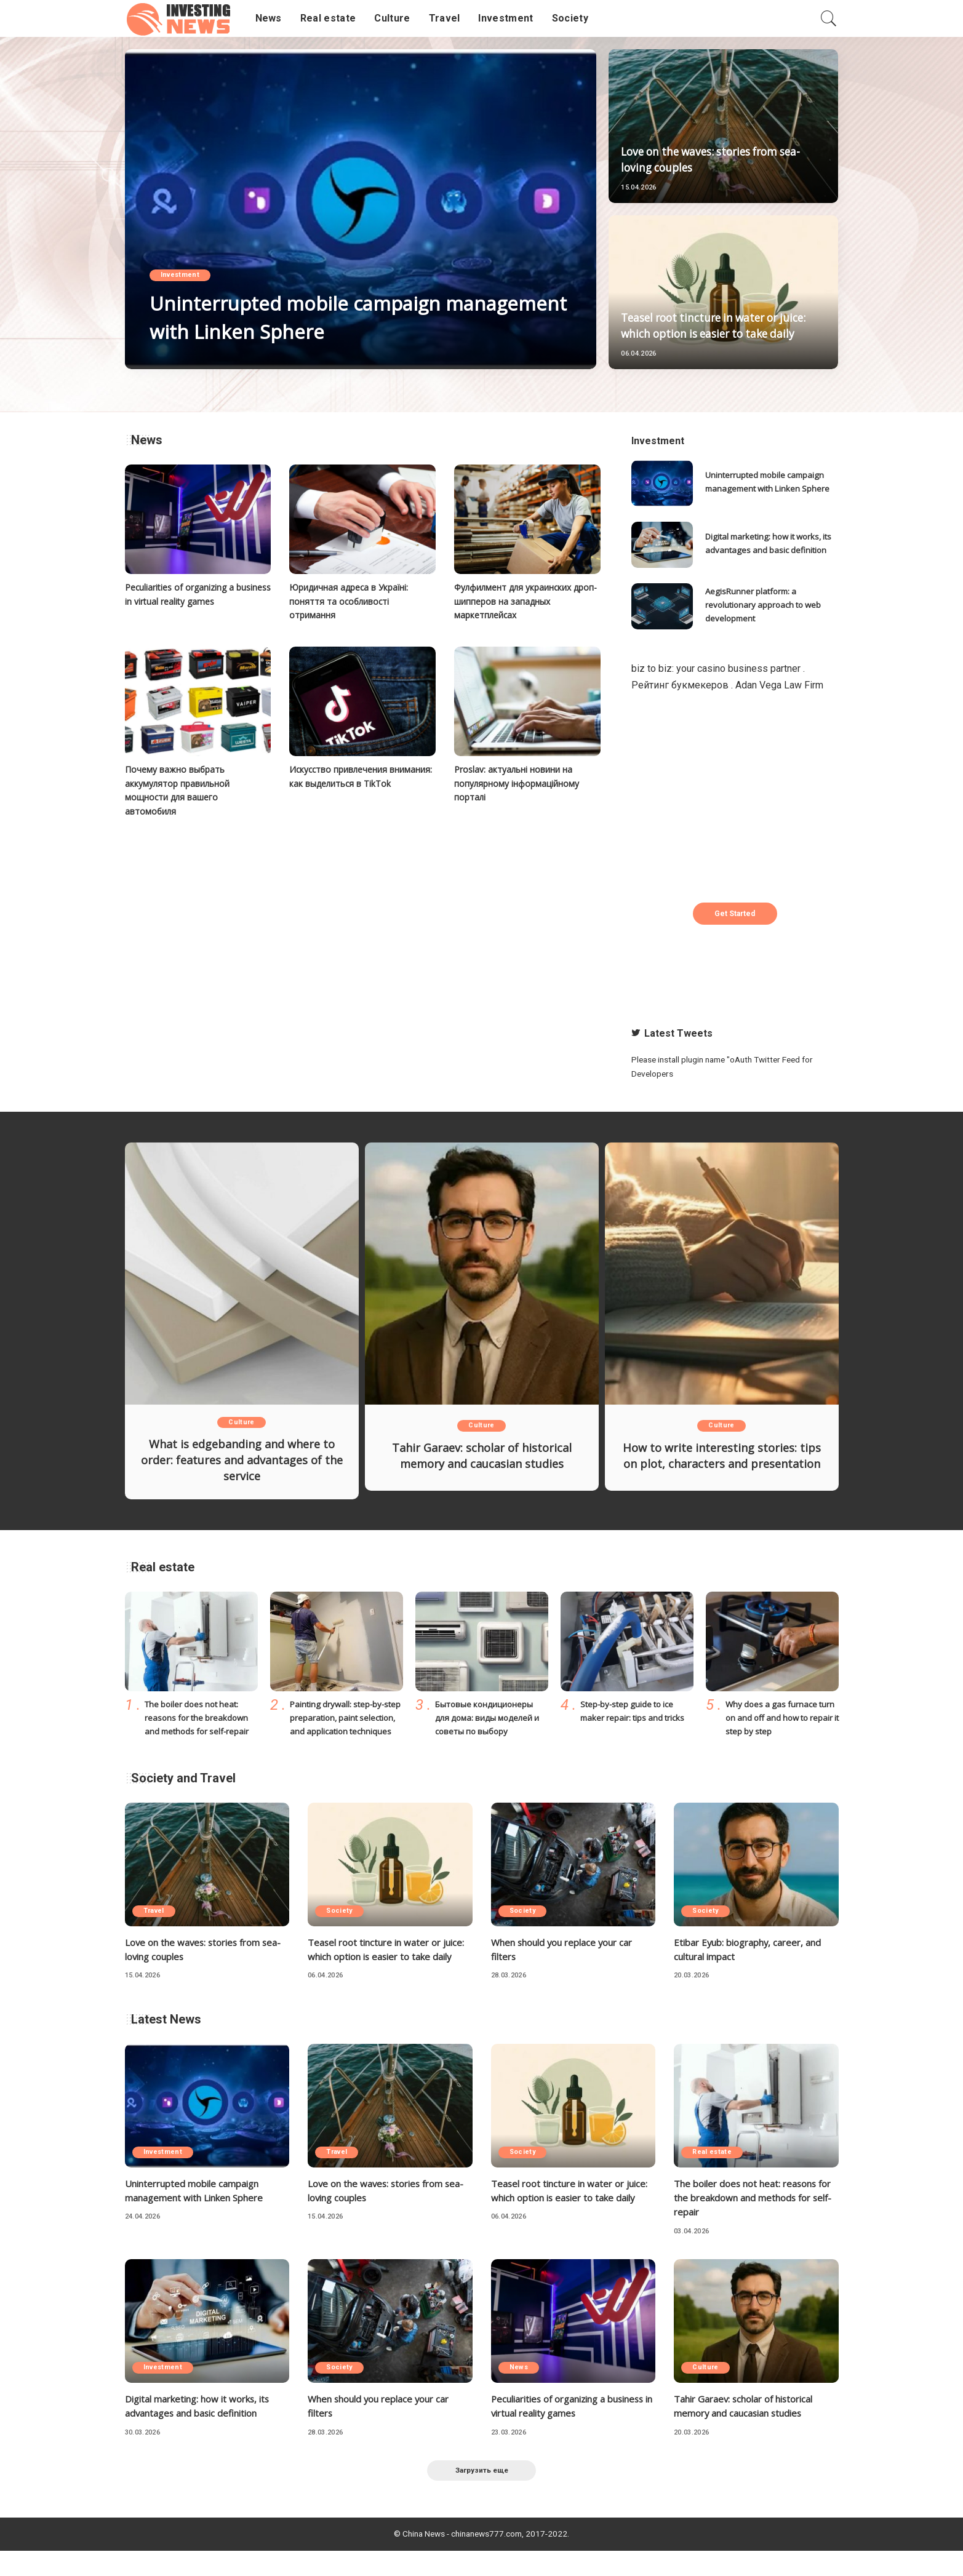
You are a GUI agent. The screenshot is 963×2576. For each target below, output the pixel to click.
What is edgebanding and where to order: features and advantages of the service (241, 1459)
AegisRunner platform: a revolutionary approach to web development (766, 605)
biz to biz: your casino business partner (716, 668)
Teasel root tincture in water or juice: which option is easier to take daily (722, 318)
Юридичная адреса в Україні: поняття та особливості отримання (353, 600)
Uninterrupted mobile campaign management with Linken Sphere (337, 317)
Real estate (713, 2176)
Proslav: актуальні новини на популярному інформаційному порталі (519, 782)
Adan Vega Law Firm (779, 685)
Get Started (734, 913)
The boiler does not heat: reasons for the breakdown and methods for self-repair (199, 1715)
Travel (155, 1920)
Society (340, 1920)
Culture (241, 1423)
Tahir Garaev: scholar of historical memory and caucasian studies (481, 1456)
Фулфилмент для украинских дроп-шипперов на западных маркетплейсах (518, 600)
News (520, 2392)
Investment (182, 277)
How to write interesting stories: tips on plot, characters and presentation (721, 1459)
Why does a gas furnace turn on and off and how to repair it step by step (779, 1715)
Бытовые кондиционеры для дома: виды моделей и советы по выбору (490, 1715)
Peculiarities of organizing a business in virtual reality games (565, 2430)
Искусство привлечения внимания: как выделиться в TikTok (350, 782)
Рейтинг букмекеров (680, 685)
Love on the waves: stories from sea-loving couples (714, 160)
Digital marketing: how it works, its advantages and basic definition (768, 543)
